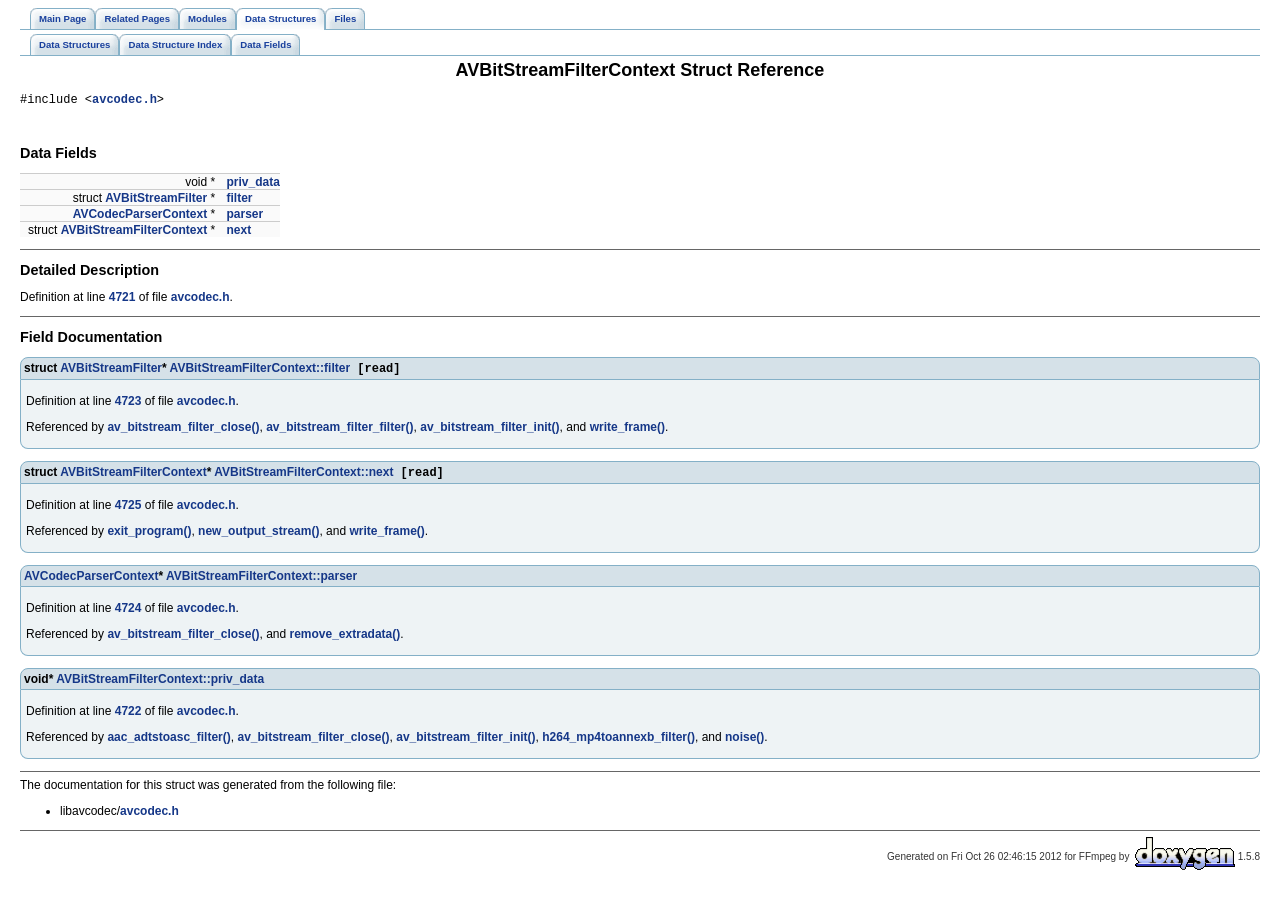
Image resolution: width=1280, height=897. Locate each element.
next (238, 233)
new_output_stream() (258, 538)
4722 (128, 718)
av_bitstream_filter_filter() (339, 432)
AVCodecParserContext (140, 217)
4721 (122, 300)
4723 (128, 406)
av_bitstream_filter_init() (489, 432)
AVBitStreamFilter (156, 201)
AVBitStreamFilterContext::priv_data (160, 686)
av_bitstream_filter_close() (183, 432)
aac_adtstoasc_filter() (168, 744)
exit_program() (149, 538)
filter (239, 201)
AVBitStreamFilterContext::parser (261, 583)
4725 (128, 512)
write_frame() (627, 432)
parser (244, 217)
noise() (744, 744)
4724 (128, 615)
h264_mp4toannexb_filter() (618, 744)
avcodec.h (124, 101)
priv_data (252, 185)
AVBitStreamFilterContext (134, 233)
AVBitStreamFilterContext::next (303, 479)
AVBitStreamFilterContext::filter (260, 373)
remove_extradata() (345, 641)
